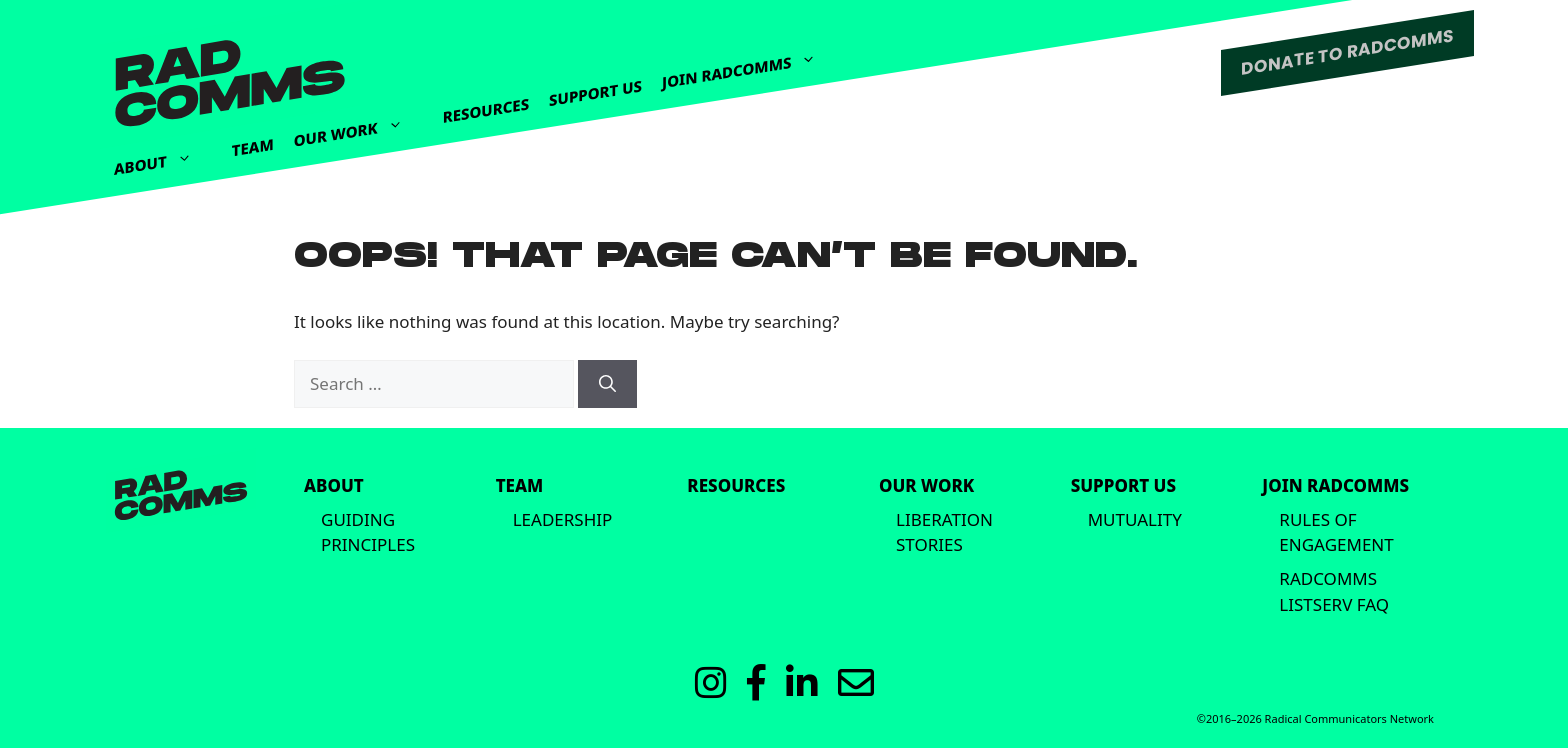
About (163, 158)
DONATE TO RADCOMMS (1347, 52)
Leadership (563, 519)
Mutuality (1135, 519)
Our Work (358, 124)
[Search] (607, 384)
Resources (486, 110)
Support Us (595, 92)
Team (253, 147)
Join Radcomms (749, 63)
